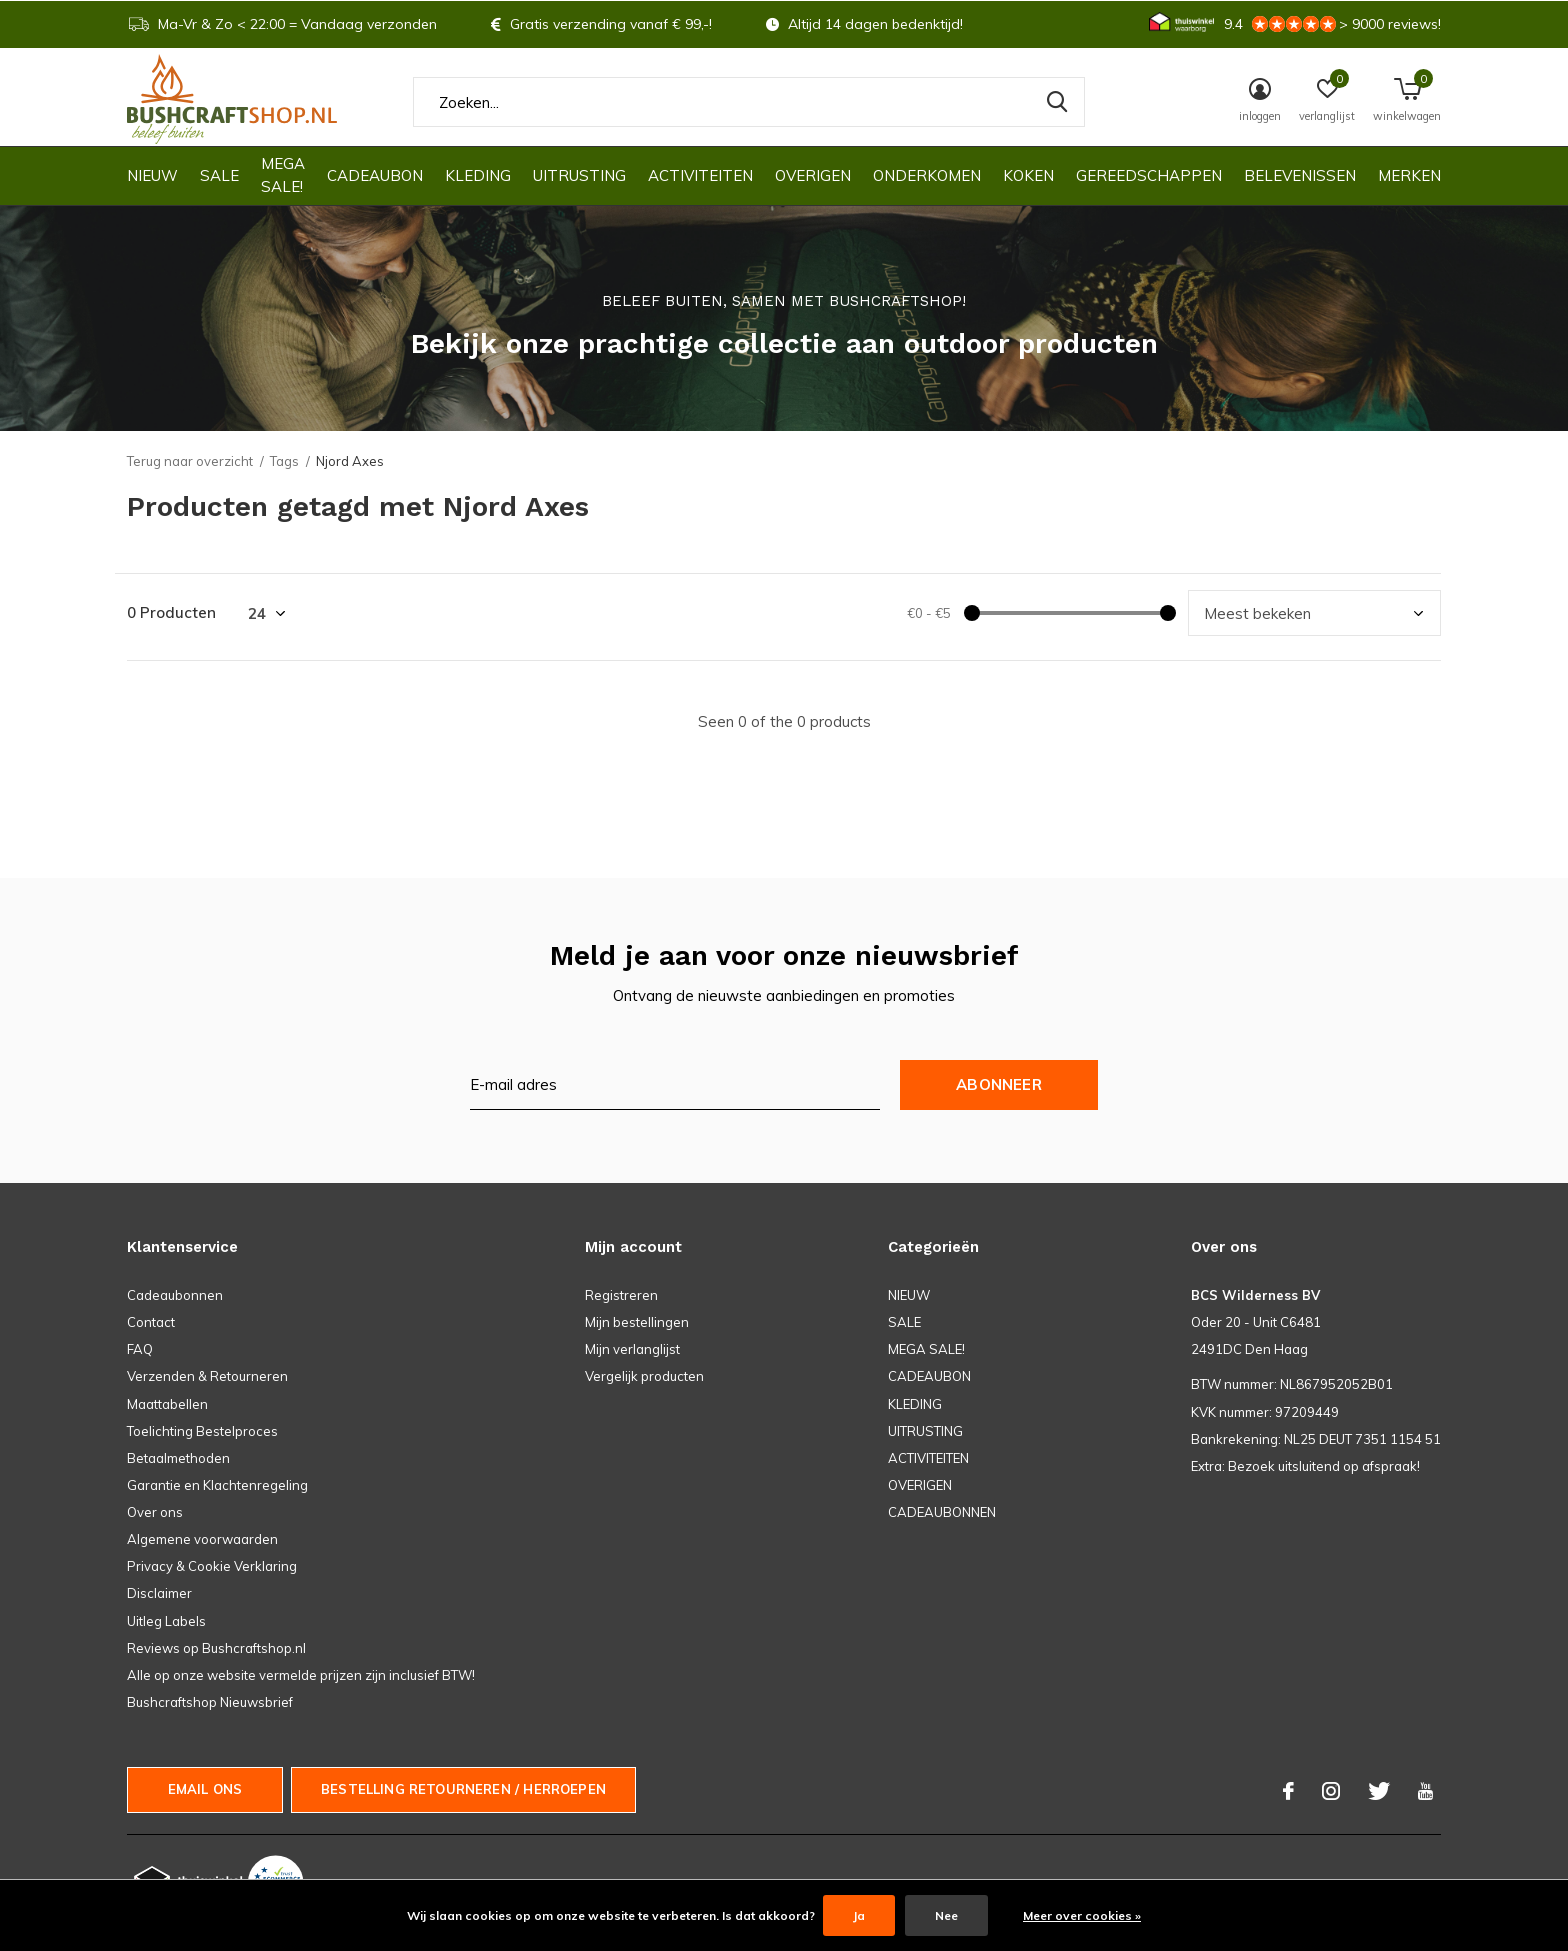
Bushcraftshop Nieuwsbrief (210, 1702)
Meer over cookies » (1082, 1915)
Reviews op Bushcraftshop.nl (216, 1648)
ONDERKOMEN (927, 175)
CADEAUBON (375, 175)
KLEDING (478, 175)
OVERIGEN (813, 175)
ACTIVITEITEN (700, 175)
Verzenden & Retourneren (207, 1376)
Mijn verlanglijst (632, 1349)
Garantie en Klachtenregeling (217, 1485)
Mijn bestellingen (637, 1322)
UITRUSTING (579, 175)
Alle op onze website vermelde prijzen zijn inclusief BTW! (301, 1675)
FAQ (140, 1349)
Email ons (205, 1789)
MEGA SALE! (283, 175)
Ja (859, 1915)
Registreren (621, 1295)
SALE (219, 175)
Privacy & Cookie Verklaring (212, 1566)
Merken (1409, 175)
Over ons (155, 1512)
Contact (151, 1322)
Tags (284, 461)
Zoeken (1057, 102)
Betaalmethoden (178, 1458)
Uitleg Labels (166, 1621)
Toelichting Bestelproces (202, 1431)
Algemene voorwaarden (202, 1539)
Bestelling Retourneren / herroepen (463, 1789)
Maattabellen (167, 1404)
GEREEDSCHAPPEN (1149, 175)
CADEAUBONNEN (942, 1512)
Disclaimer (159, 1593)
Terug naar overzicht (190, 461)
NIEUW (152, 175)
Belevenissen (1300, 175)
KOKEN (1028, 175)
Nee (946, 1915)
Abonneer (999, 1084)
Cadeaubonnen (175, 1295)
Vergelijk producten (644, 1376)
